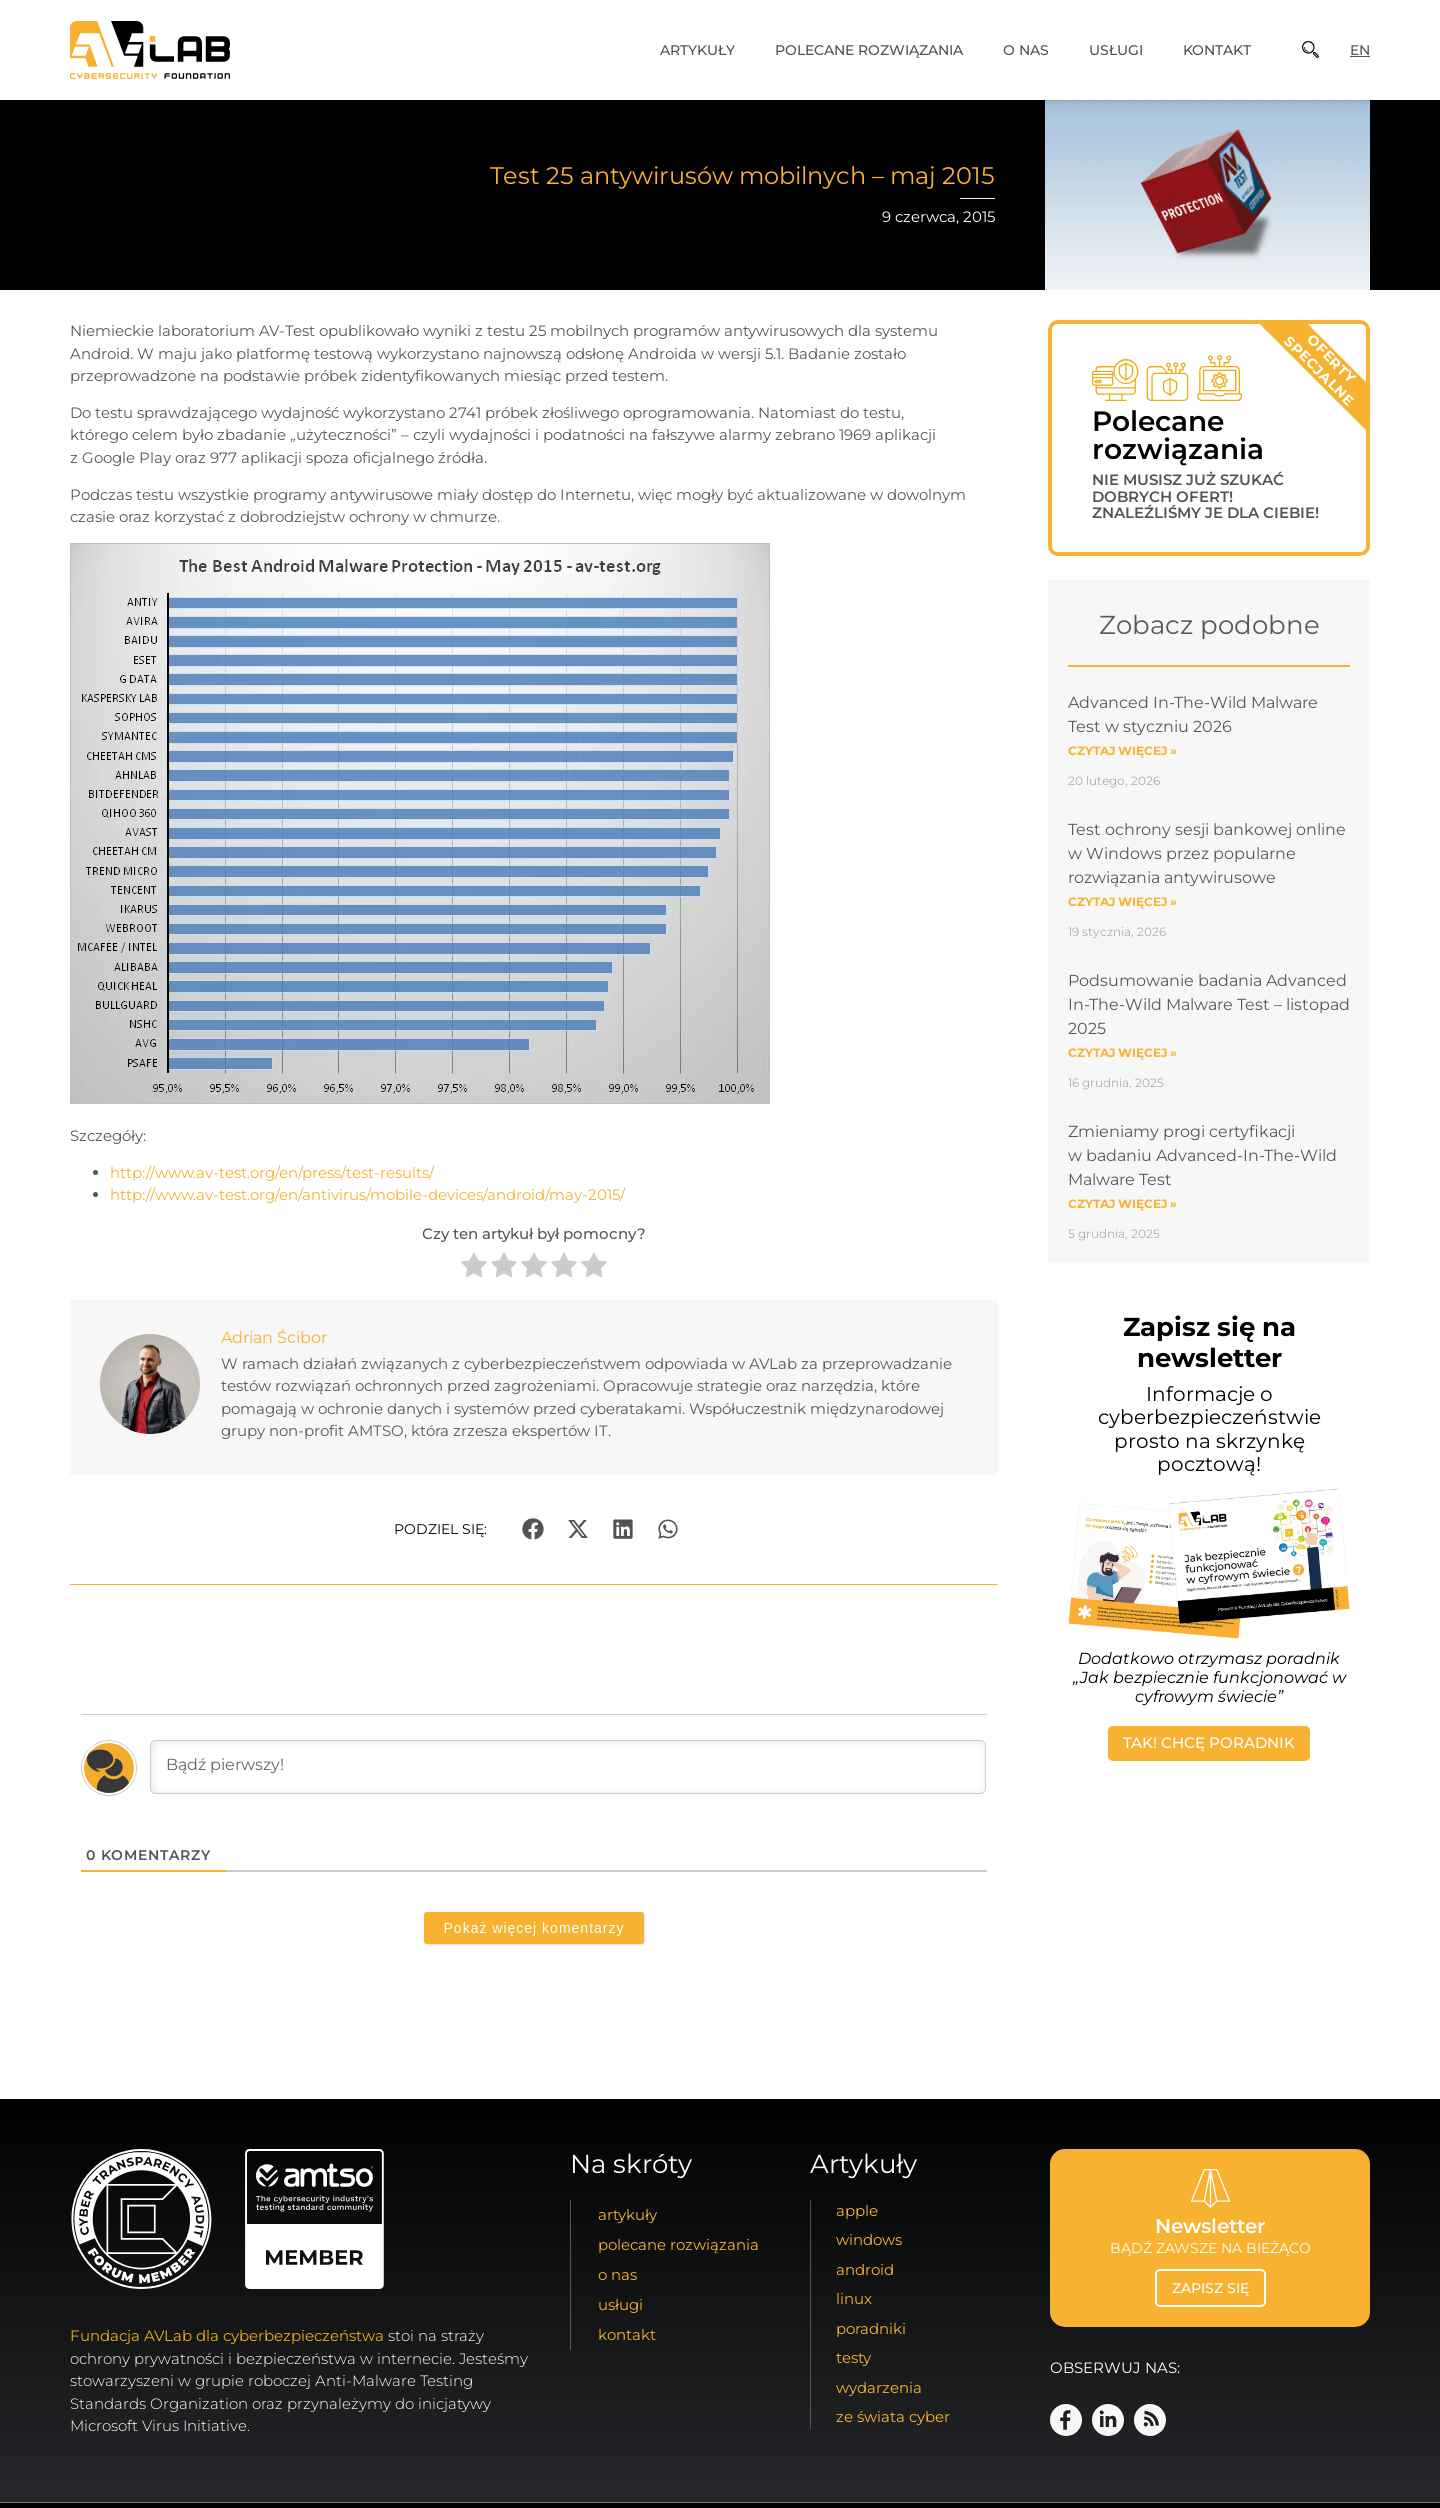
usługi (1116, 50)
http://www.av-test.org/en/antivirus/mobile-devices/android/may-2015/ (367, 1194)
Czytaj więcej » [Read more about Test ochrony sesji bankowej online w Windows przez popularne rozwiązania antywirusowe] (1122, 909)
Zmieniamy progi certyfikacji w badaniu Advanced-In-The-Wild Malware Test (1202, 1163)
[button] (534, 1529)
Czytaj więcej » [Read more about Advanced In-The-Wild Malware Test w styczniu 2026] (1122, 758)
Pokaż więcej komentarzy (534, 1928)
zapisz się (1210, 2288)
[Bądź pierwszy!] (568, 1767)
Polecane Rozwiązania (869, 50)
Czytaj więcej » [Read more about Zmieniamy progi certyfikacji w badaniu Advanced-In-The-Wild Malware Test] (1122, 1211)
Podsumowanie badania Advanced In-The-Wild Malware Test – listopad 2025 (1209, 1012)
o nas (1026, 50)
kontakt (1217, 50)
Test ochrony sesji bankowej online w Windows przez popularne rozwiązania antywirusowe (1207, 861)
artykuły (697, 50)
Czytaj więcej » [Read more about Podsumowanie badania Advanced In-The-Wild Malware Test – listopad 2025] (1122, 1060)
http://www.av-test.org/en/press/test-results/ (272, 1172)
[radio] (474, 1268)
